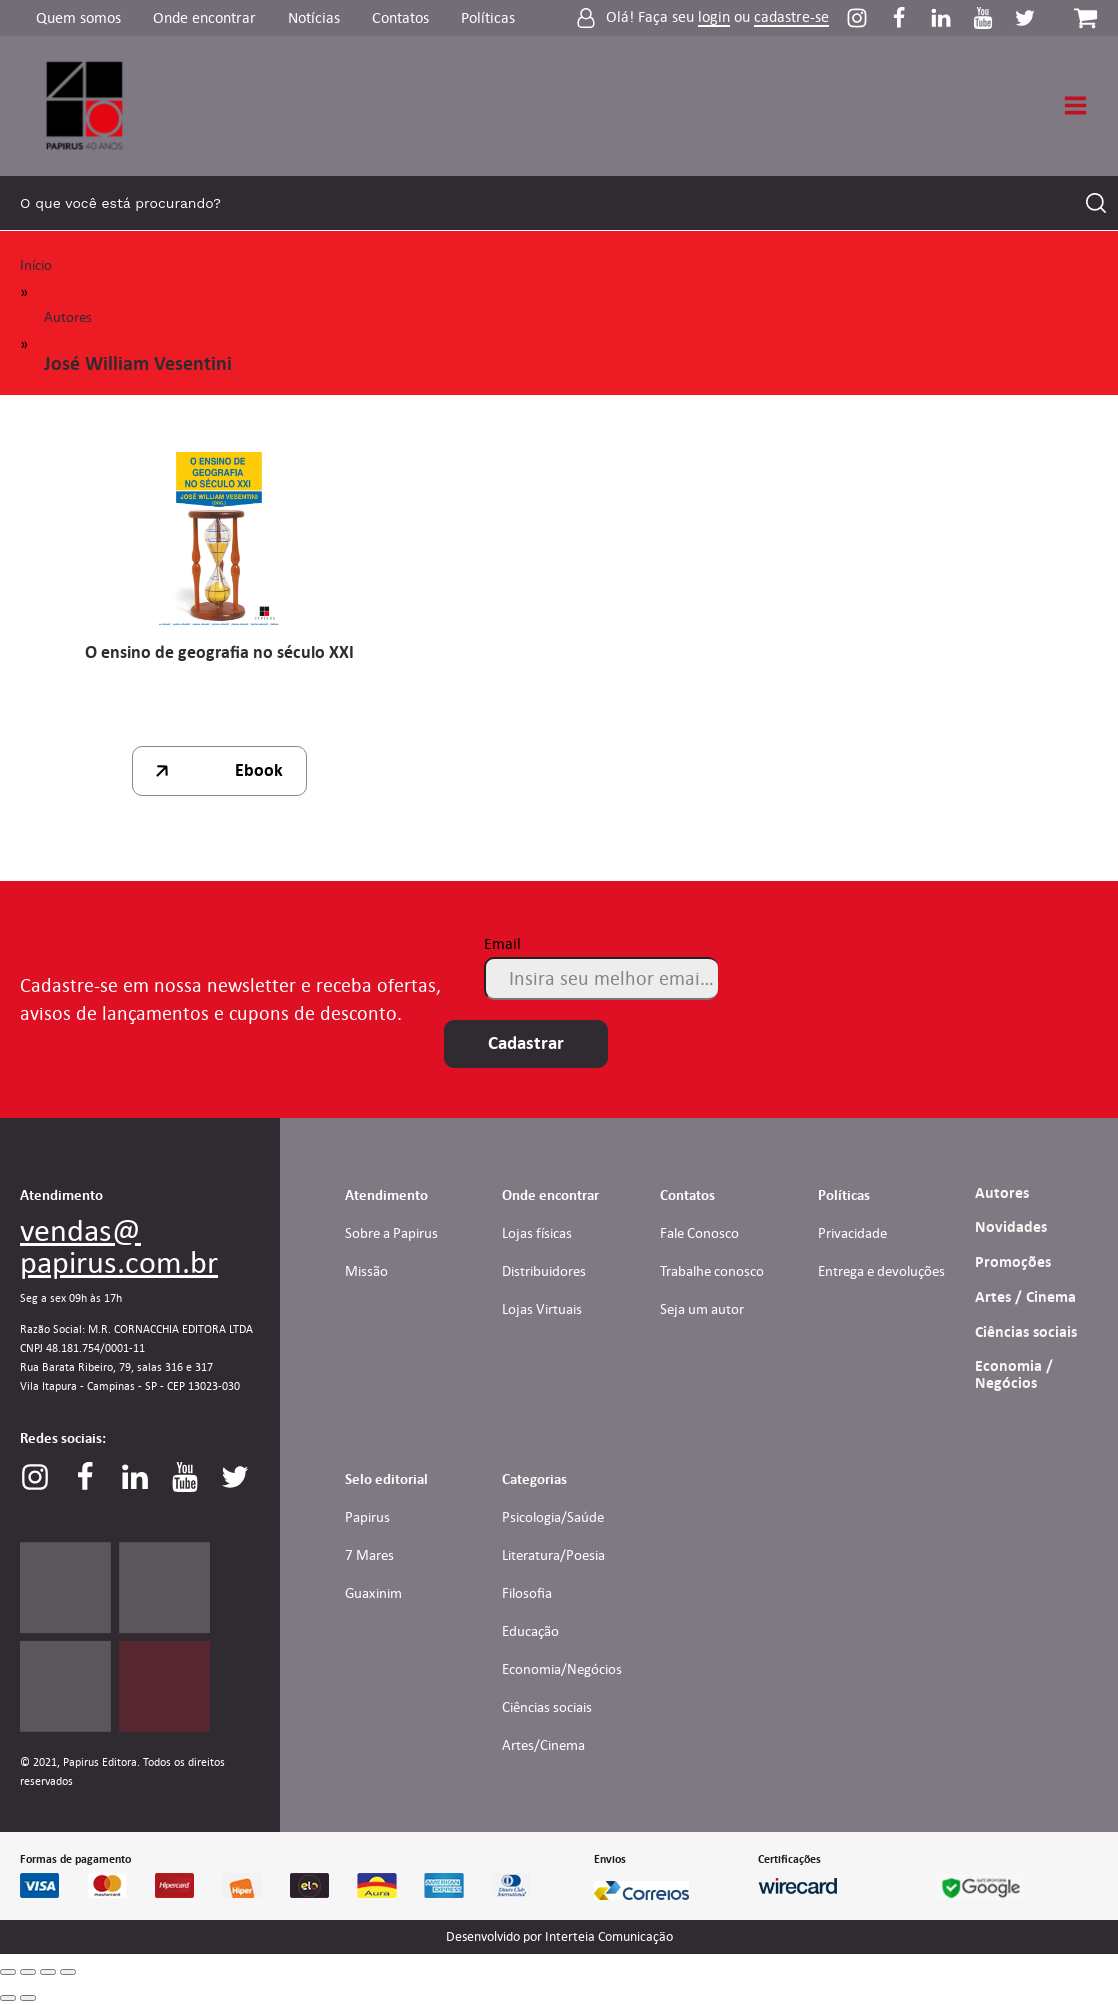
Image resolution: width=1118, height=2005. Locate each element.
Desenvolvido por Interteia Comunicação (559, 1937)
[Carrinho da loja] (1085, 17)
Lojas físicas (537, 1233)
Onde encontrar (204, 17)
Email (502, 943)
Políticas (488, 17)
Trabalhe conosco (712, 1271)
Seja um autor (702, 1309)
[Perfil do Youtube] (993, 18)
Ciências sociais (1026, 1332)
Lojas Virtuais (542, 1309)
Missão (366, 1271)
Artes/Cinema (543, 1745)
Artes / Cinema (1025, 1297)
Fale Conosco (699, 1233)
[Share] (28, 1972)
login (714, 17)
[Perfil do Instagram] (867, 18)
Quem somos (78, 17)
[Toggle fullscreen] (48, 1972)
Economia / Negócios (1014, 1374)
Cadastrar (526, 1043)
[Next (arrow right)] (28, 1998)
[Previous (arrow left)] (8, 1998)
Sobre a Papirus (391, 1233)
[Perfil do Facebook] (909, 18)
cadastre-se (791, 17)
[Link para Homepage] (85, 106)
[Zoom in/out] (68, 1972)
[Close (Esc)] (8, 1972)
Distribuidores (544, 1271)
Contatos (400, 17)
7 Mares (369, 1555)
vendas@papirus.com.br (119, 1246)
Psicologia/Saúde (553, 1517)
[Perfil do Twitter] (1025, 18)
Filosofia (527, 1593)
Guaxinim (373, 1593)
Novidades (1011, 1227)
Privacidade (852, 1233)
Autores (68, 317)
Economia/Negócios (562, 1669)
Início (36, 265)
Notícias (314, 17)
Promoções (1013, 1262)
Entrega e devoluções (881, 1271)
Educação (530, 1631)
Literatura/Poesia (553, 1555)
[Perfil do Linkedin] (951, 18)
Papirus (367, 1517)
